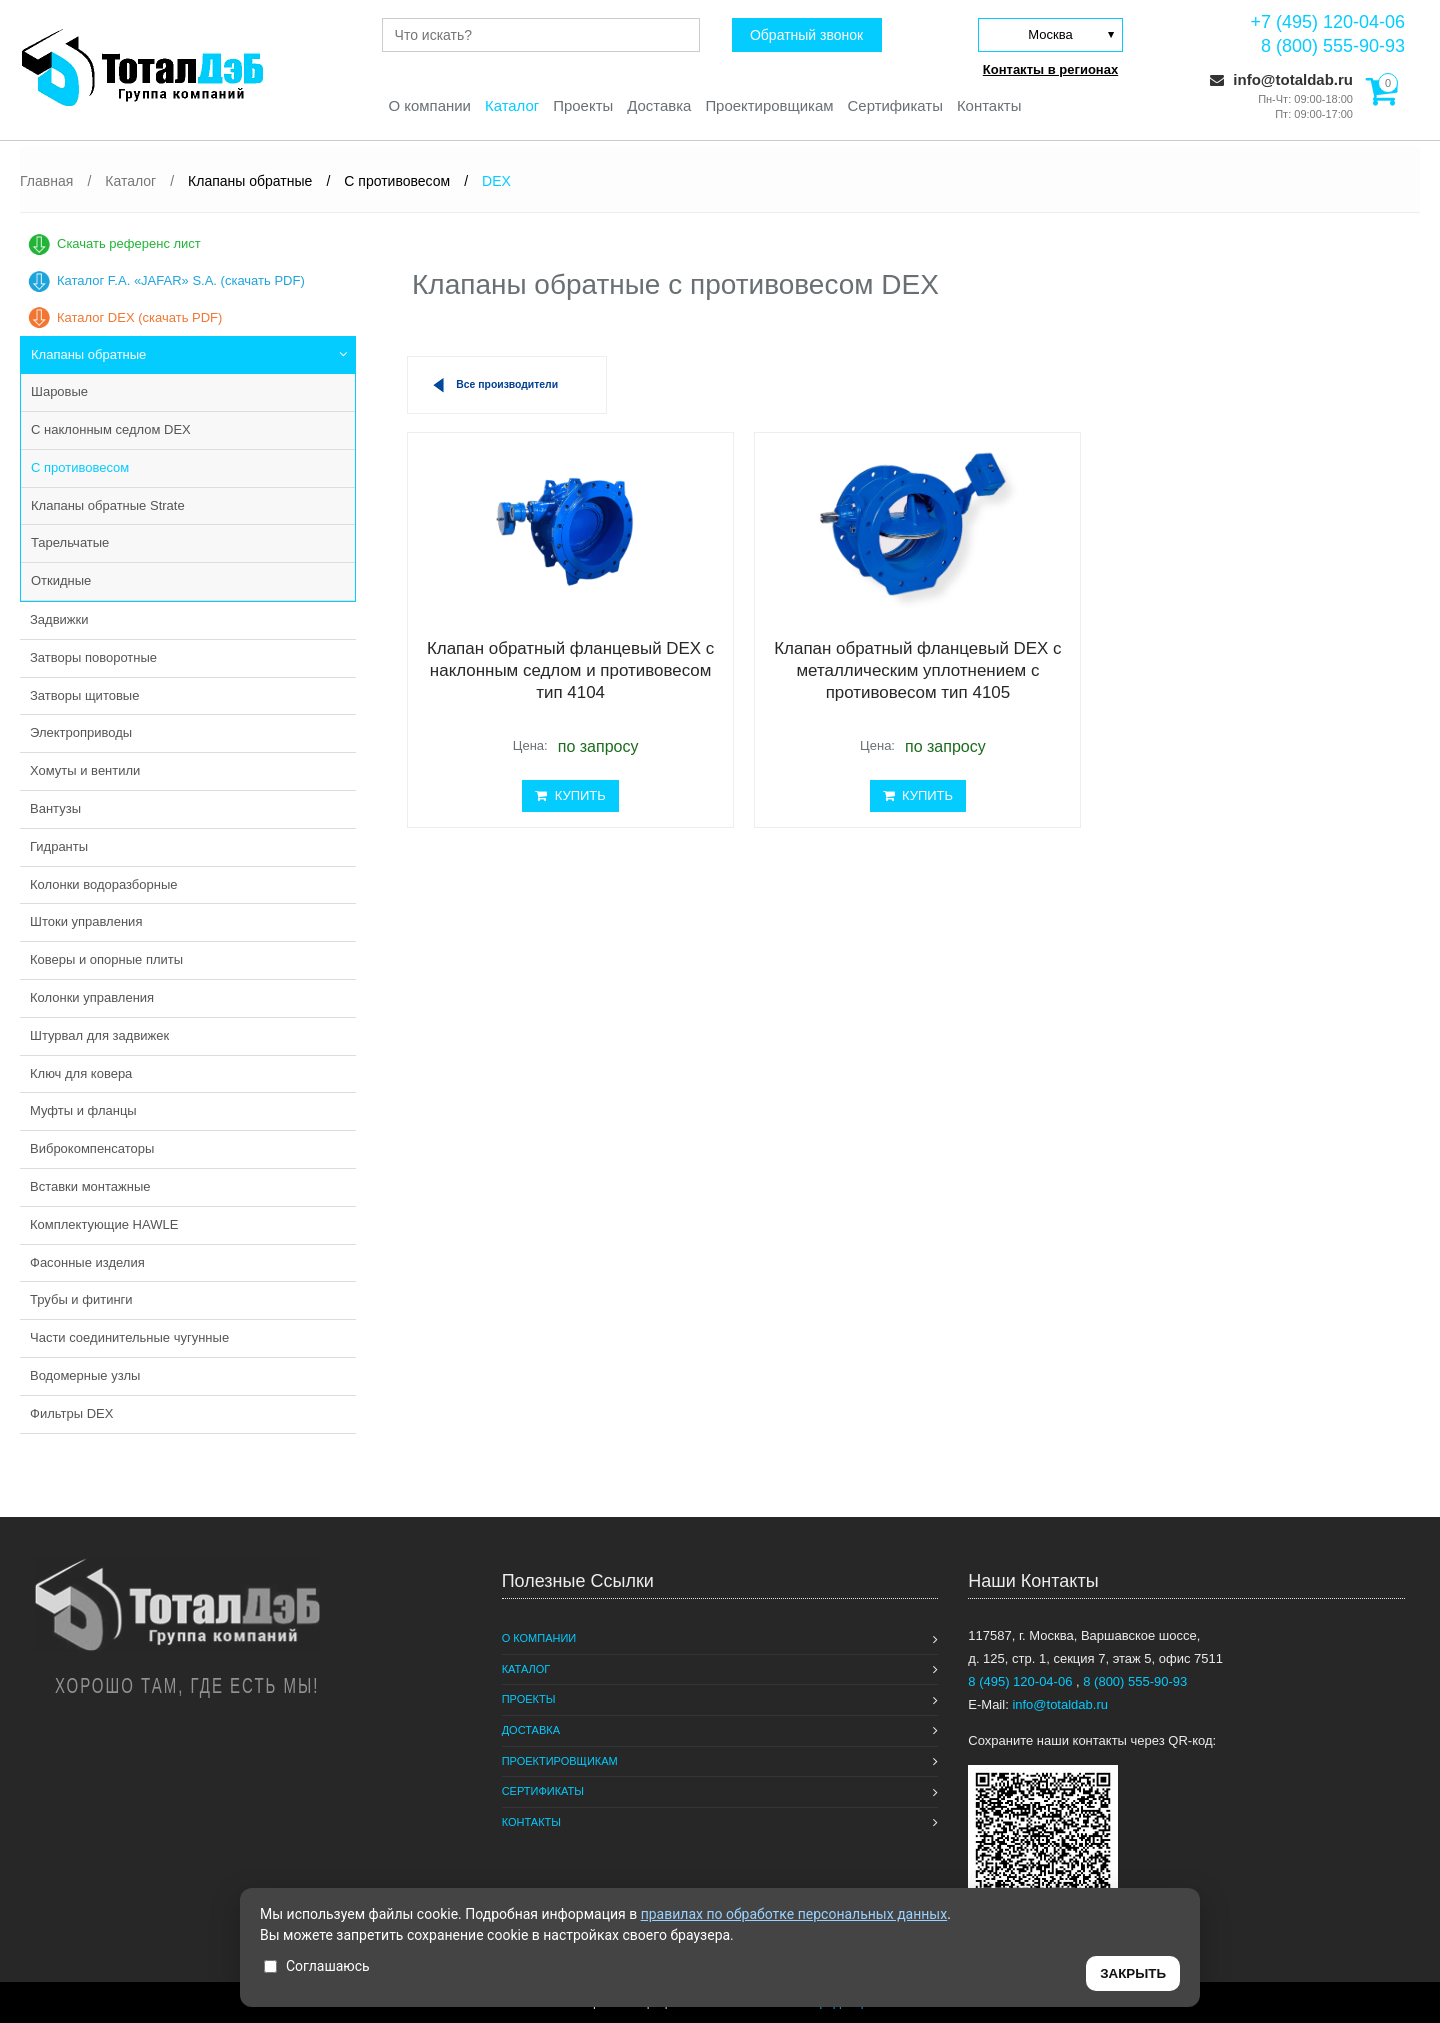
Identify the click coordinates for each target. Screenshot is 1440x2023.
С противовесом (80, 467)
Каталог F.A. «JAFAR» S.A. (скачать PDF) (181, 280)
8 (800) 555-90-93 (1333, 46)
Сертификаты (896, 105)
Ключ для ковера (81, 1073)
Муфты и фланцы (83, 1110)
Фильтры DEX (71, 1413)
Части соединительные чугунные (129, 1337)
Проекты (583, 105)
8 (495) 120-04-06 (1022, 1681)
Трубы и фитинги (81, 1299)
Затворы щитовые (84, 695)
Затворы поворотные (93, 657)
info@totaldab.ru (1281, 79)
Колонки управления (92, 997)
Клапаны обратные (88, 354)
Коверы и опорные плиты (106, 959)
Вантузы (55, 808)
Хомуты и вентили (85, 770)
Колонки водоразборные (104, 884)
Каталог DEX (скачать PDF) (139, 317)
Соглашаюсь (317, 1966)
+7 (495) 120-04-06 (1327, 22)
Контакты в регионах (1050, 69)
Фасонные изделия (87, 1262)
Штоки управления (86, 921)
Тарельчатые (70, 542)
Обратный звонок (805, 35)
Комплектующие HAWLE (104, 1224)
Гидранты (59, 846)
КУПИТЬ (562, 795)
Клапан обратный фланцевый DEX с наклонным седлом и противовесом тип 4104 (562, 671)
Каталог (511, 105)
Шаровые (59, 391)
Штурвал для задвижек (99, 1035)
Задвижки (59, 619)
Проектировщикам (769, 105)
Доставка (659, 105)
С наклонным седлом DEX (111, 429)
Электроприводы (81, 732)
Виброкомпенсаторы (92, 1148)
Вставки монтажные (90, 1186)
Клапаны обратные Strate (108, 505)
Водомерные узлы (85, 1375)
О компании (428, 105)
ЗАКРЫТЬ (1133, 1973)
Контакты (990, 105)
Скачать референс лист (129, 243)
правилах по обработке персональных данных (794, 1914)
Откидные (61, 580)
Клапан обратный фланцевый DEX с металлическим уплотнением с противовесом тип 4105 (892, 671)
